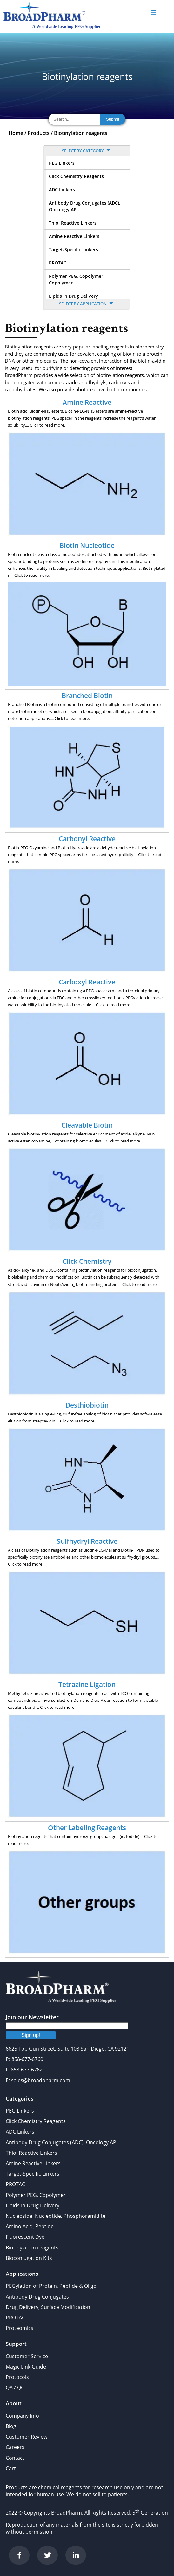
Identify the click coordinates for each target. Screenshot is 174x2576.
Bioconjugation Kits (29, 2258)
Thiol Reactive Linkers (73, 223)
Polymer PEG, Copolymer (36, 2194)
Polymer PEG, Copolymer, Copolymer (76, 279)
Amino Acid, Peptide (30, 2226)
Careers (15, 2447)
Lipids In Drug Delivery (73, 296)
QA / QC (15, 2387)
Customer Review (26, 2436)
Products (39, 133)
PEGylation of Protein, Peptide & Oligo (51, 2285)
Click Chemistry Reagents (76, 176)
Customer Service (27, 2356)
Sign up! (31, 2035)
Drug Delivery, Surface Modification (48, 2307)
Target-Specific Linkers (73, 249)
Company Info (22, 2415)
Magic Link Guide (26, 2366)
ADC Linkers (62, 190)
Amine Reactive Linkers (74, 236)
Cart (11, 2468)
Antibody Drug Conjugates (37, 2296)
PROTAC (57, 263)
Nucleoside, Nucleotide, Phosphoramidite (55, 2215)
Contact (15, 2457)
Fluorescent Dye (25, 2236)
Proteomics (19, 2328)
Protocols (17, 2377)
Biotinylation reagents (80, 133)
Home (16, 133)
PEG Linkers (62, 163)
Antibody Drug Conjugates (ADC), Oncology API (84, 206)
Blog (11, 2426)
